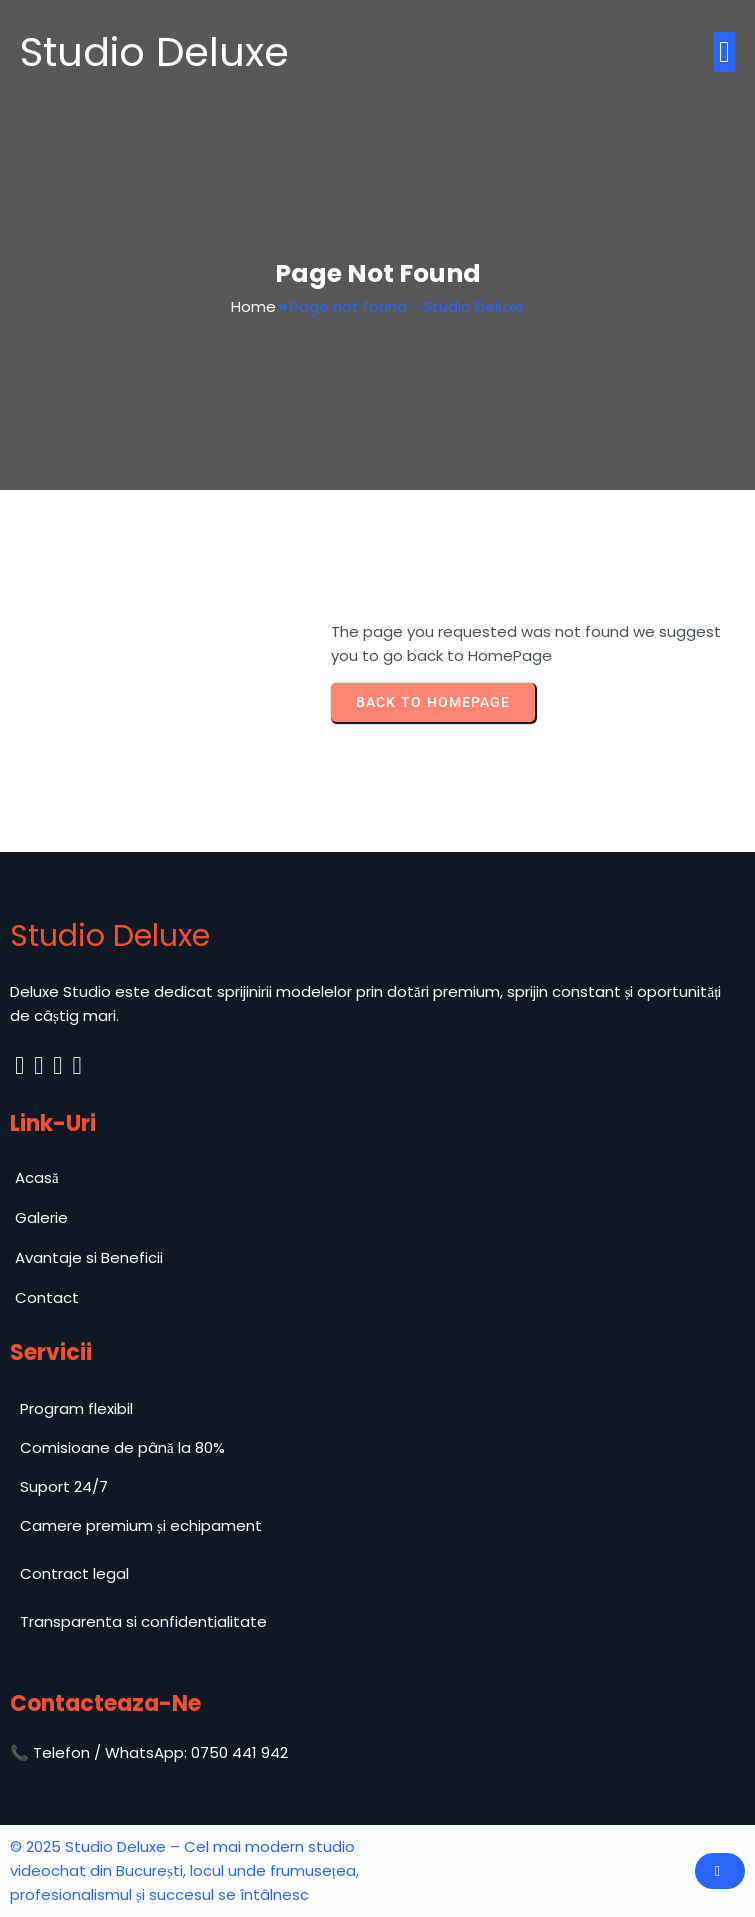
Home (253, 306)
